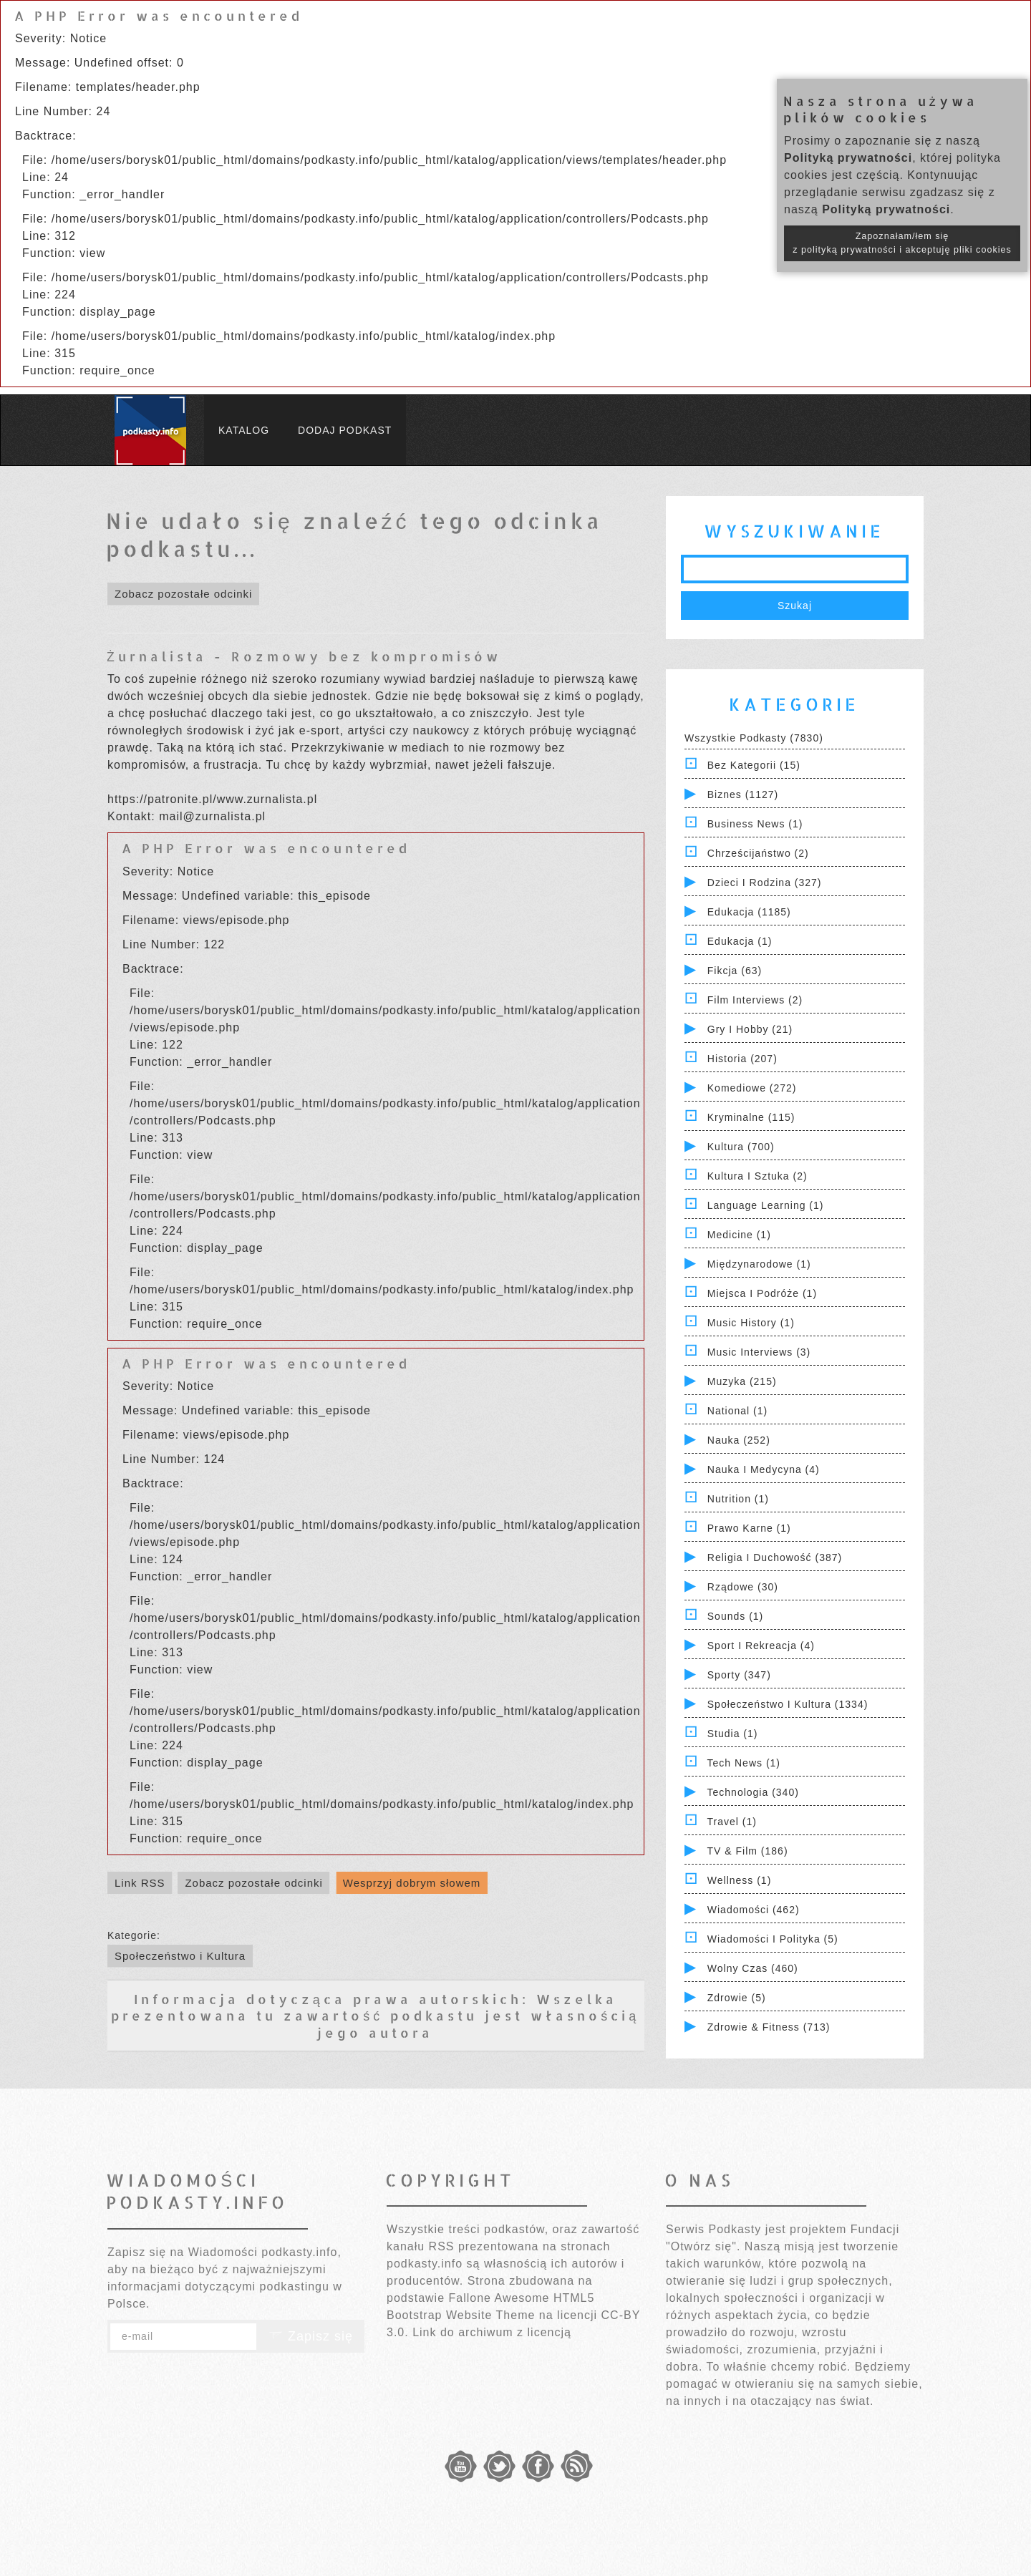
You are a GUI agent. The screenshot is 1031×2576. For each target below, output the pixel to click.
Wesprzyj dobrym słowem (412, 1883)
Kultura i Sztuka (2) (757, 1176)
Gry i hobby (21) (750, 1029)
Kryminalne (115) (751, 1117)
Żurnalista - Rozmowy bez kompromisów (304, 656)
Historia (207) (742, 1058)
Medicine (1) (739, 1234)
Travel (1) (732, 1821)
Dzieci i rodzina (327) (764, 882)
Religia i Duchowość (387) (774, 1557)
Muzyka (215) (742, 1381)
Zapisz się (310, 2336)
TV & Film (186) (747, 1851)
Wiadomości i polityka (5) (772, 1939)
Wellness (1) (739, 1880)
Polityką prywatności (848, 158)
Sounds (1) (735, 1616)
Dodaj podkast (345, 430)
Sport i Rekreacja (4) (761, 1645)
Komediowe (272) (752, 1088)
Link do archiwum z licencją (491, 2332)
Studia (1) (732, 1733)
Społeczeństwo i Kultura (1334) (787, 1704)
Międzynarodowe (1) (759, 1264)
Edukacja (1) (740, 941)
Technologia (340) (753, 1792)
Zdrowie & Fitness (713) (769, 2027)
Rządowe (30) (742, 1587)
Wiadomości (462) (753, 1909)
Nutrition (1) (738, 1499)
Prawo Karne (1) (749, 1528)
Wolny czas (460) (752, 1968)
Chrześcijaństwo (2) (758, 853)
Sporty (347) (739, 1675)
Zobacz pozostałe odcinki (183, 594)
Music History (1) (751, 1322)
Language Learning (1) (765, 1205)
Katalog (243, 430)
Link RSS (140, 1883)
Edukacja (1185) (749, 912)
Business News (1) (755, 824)
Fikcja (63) (734, 970)
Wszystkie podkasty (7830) (753, 738)
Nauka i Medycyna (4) (763, 1469)
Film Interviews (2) (755, 1000)
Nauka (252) (738, 1440)
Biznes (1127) (742, 794)
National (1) (737, 1410)
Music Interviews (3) (758, 1352)
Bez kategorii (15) (753, 765)
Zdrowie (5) (736, 1997)
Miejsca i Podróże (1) (762, 1293)
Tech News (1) (743, 1763)
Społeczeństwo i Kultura (180, 1956)
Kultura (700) (741, 1146)
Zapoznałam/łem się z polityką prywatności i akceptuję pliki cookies (902, 243)
